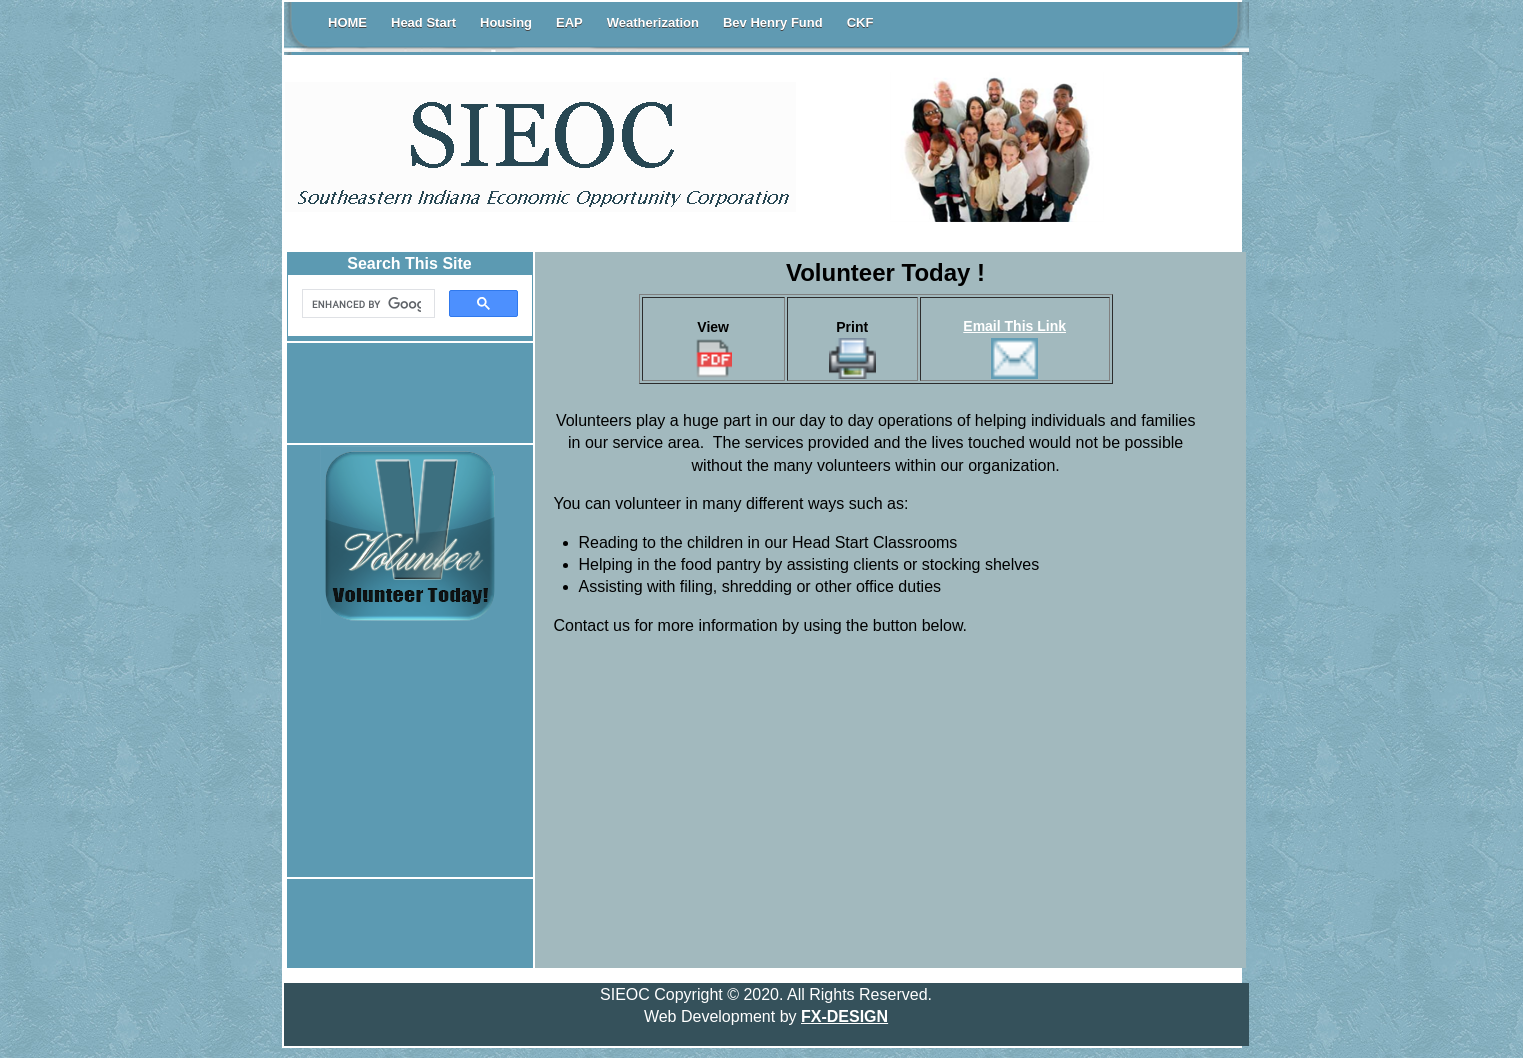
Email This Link (1014, 326)
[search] (366, 304)
